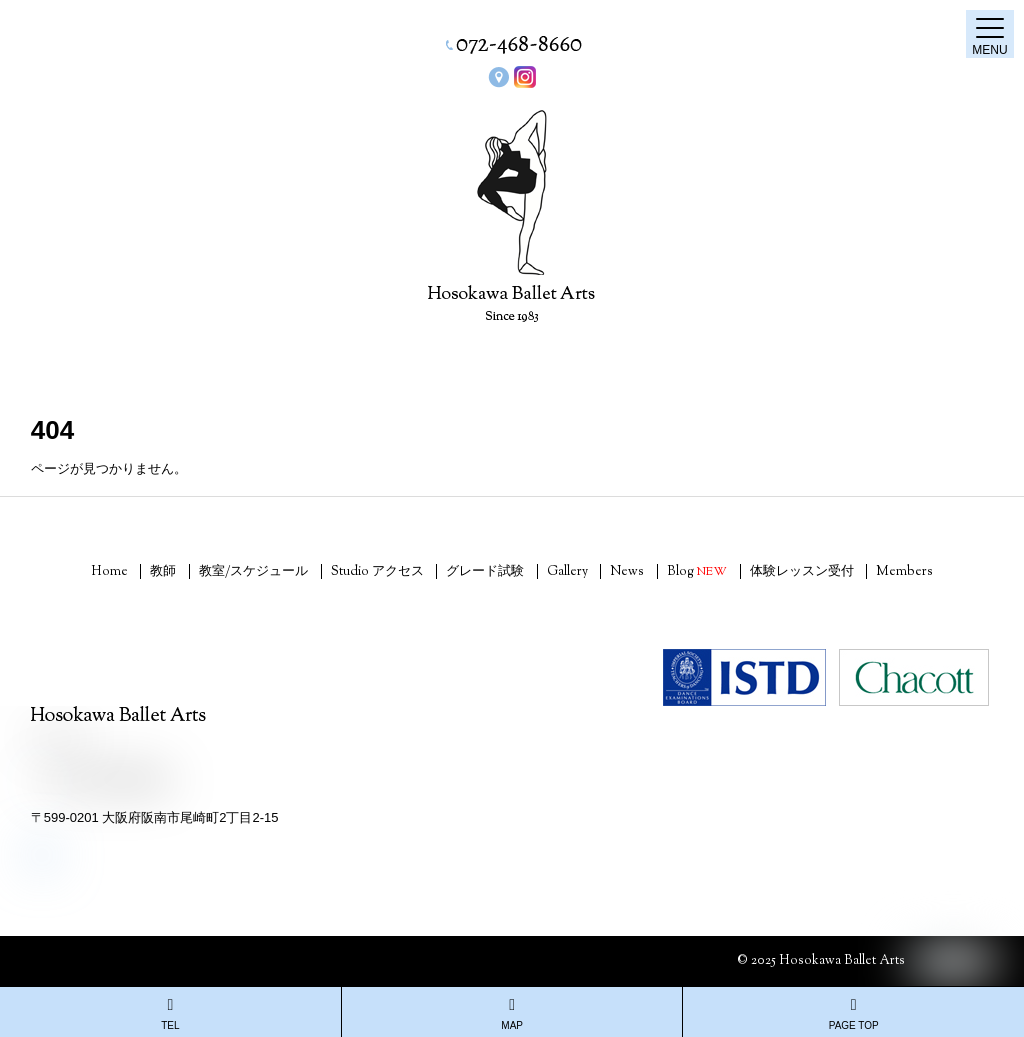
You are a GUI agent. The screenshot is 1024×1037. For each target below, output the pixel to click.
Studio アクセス (377, 572)
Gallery (567, 572)
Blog (697, 572)
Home (109, 572)
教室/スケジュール (253, 572)
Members (904, 572)
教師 (163, 572)
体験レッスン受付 (802, 572)
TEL (170, 1014)
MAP (512, 1014)
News (627, 572)
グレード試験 (485, 572)
